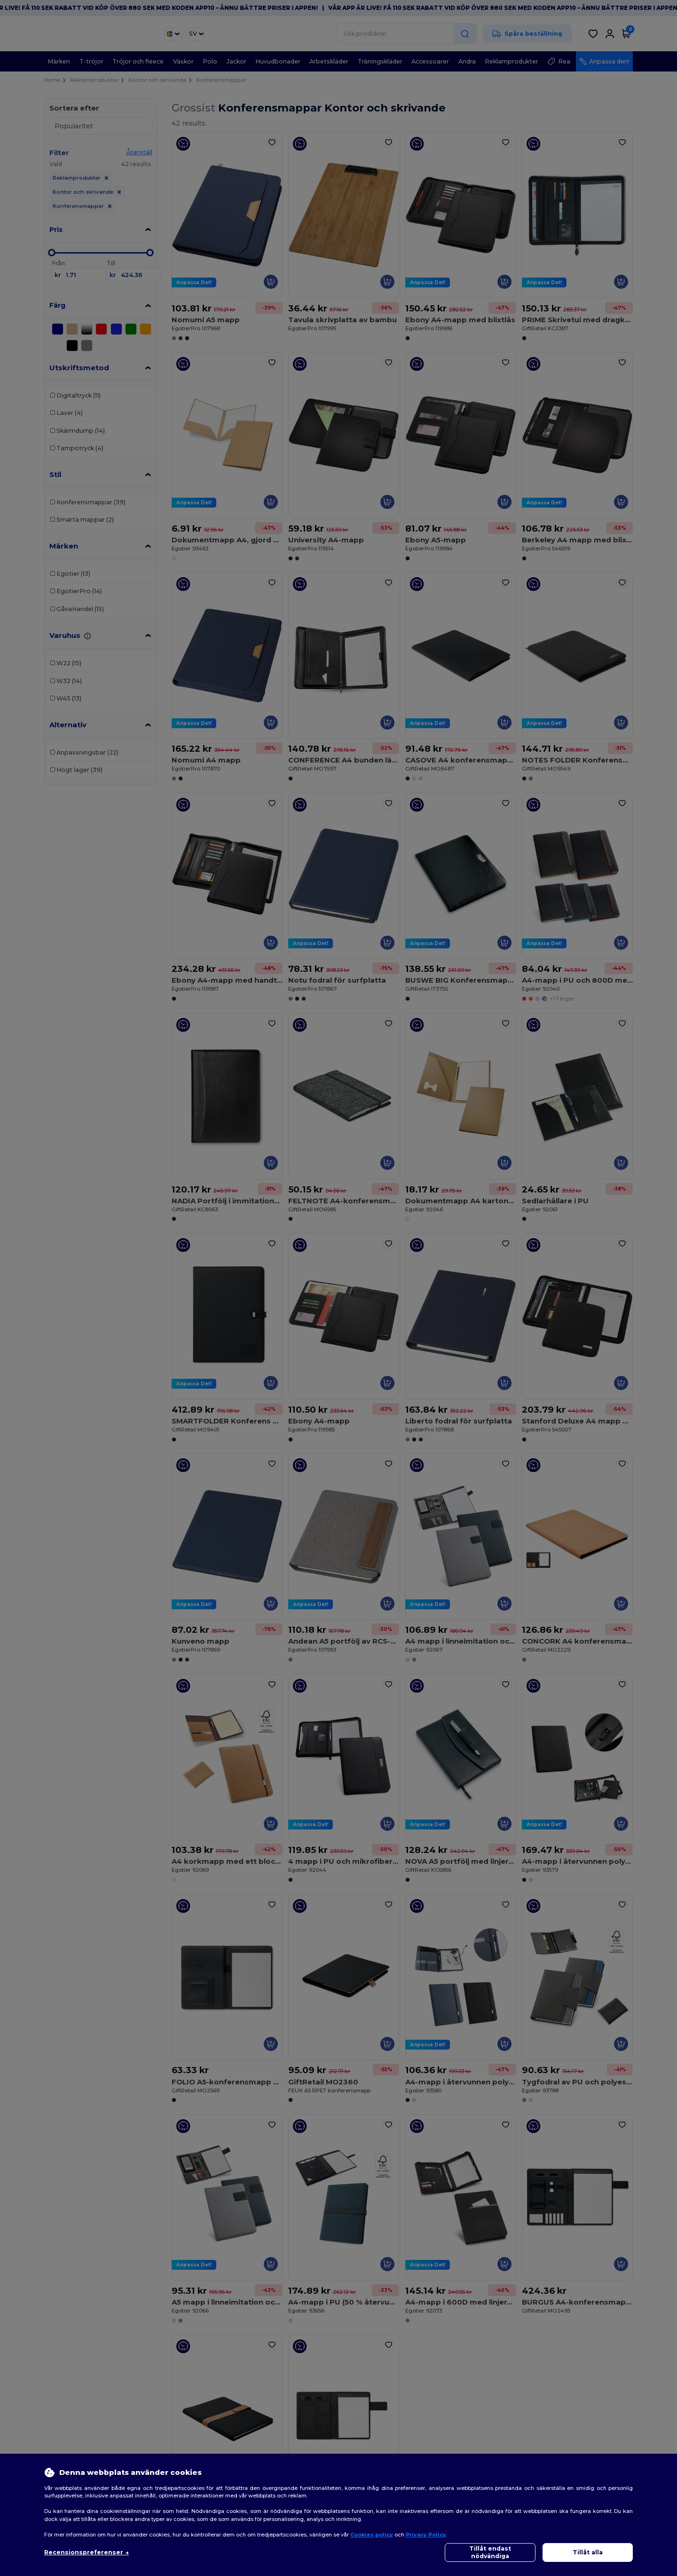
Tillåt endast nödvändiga (490, 2552)
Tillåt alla (588, 2552)
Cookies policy (371, 2534)
